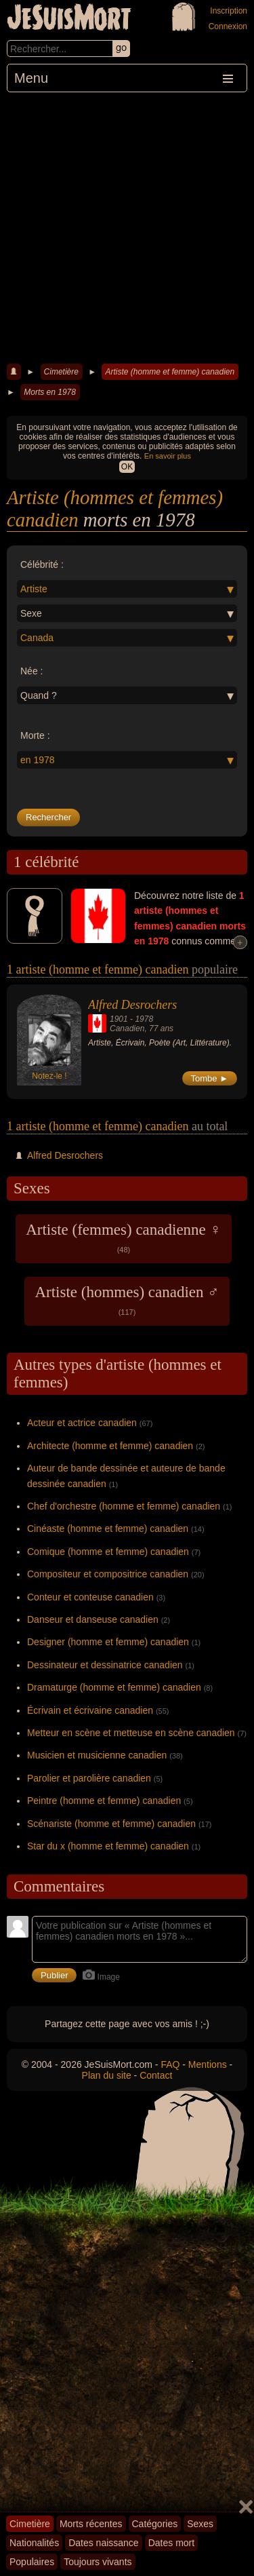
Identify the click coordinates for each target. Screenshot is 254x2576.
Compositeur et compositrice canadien (107, 1574)
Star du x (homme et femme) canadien (108, 1846)
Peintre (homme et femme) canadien (104, 1800)
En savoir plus (167, 456)
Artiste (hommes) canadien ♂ (127, 1300)
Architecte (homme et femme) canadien (110, 1445)
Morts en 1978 (50, 392)
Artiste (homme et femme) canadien (169, 372)
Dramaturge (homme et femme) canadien (114, 1687)
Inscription (228, 11)
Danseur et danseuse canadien (92, 1619)
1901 (119, 1019)
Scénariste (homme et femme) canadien (111, 1823)
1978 (144, 1019)
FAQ (170, 2064)
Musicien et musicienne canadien (97, 1755)
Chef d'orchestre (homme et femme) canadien (123, 1506)
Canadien (127, 1028)
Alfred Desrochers (132, 1005)
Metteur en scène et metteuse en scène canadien (131, 1732)
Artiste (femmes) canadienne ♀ (123, 1237)
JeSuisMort (69, 19)
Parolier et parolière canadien (89, 1778)
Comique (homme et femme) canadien (108, 1551)
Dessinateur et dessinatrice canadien (105, 1664)
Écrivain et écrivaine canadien (90, 1710)
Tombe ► (210, 1078)
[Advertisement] (127, 226)
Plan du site (106, 2075)
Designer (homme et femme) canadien (108, 1641)
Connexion (228, 26)
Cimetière (61, 372)
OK (127, 467)
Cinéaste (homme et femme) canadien (107, 1528)
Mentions (207, 2064)
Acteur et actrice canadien (82, 1422)
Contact (156, 2075)
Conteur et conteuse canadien (90, 1597)
